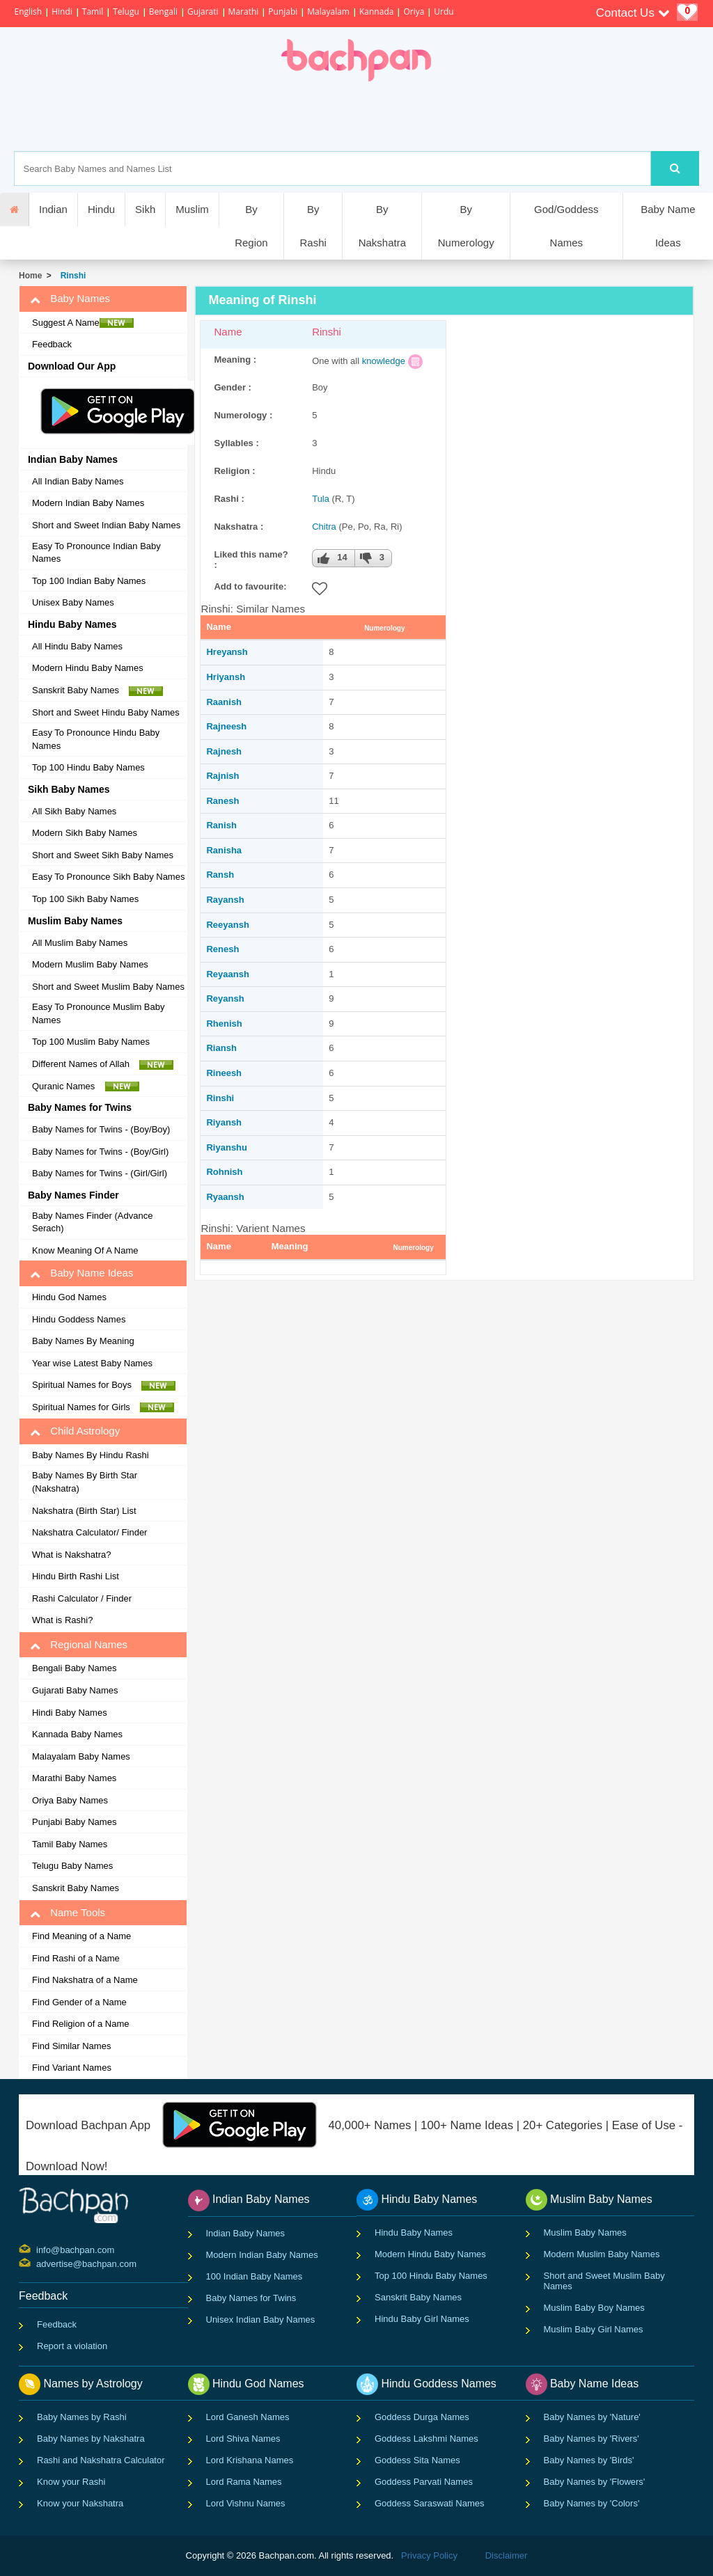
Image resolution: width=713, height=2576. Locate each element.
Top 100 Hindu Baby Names (88, 767)
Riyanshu (226, 1147)
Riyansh (224, 1122)
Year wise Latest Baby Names (92, 1363)
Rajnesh (224, 751)
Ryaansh (225, 1197)
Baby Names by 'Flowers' (594, 2481)
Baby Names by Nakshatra (91, 2438)
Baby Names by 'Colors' (592, 2503)
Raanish (224, 702)
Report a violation (72, 2346)
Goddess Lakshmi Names (426, 2438)
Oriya (413, 11)
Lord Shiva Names (243, 2438)
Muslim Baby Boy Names (594, 2307)
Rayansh (225, 899)
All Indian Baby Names (78, 481)
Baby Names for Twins (251, 2298)
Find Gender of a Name (79, 2002)
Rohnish (224, 1172)
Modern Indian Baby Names (88, 503)
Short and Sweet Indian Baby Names (106, 525)
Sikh (145, 209)
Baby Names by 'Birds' (589, 2460)
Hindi (62, 11)
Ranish (221, 825)
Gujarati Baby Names (75, 1690)
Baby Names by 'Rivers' (591, 2438)
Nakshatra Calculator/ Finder (89, 1532)
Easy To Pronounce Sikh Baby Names (108, 876)
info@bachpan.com (38, 2249)
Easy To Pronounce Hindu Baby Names (95, 739)
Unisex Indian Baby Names (260, 2319)
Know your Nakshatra (80, 2503)
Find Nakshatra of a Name (85, 1980)
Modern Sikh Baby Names (84, 833)
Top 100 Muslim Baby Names (91, 1041)
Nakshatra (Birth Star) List (84, 1511)
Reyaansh (227, 974)
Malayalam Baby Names (81, 1756)
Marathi (243, 11)
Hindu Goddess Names (78, 1319)
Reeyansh (227, 924)
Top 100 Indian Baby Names (89, 581)
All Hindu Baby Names (77, 646)
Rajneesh (226, 726)
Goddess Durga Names (422, 2417)
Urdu (443, 11)
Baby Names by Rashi (82, 2417)
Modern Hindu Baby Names (87, 668)
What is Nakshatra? (71, 1554)
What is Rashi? (62, 1620)
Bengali (163, 11)
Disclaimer (506, 2555)
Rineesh (224, 1073)
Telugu (126, 11)
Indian (53, 209)
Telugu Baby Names (72, 1865)
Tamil (92, 11)
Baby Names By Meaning (83, 1341)
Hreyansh (226, 652)
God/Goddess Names (566, 225)
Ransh (220, 874)
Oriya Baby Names (70, 1800)
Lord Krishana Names (250, 2460)
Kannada (376, 11)
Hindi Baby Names (69, 1712)
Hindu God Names (69, 1297)
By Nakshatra (382, 225)
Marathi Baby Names (74, 1778)
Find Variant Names (71, 2067)
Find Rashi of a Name (76, 1958)
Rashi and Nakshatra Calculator (101, 2460)
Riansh (221, 1048)
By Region (251, 225)
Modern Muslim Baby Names (90, 964)
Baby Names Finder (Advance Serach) (92, 1222)
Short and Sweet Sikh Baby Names (102, 855)
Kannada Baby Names (77, 1734)
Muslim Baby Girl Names (593, 2329)
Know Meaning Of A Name (85, 1250)
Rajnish (222, 776)
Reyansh (225, 998)
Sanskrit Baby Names (97, 690)
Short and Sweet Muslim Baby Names (108, 986)
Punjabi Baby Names (74, 1822)
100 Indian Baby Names (254, 2276)
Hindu (101, 209)
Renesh (222, 949)
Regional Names (78, 1644)
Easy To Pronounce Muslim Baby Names (98, 1013)
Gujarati (203, 11)
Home (30, 275)
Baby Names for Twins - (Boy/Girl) (100, 1151)
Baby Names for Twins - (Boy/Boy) (101, 1129)
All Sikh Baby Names (74, 811)
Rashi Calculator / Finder (82, 1598)
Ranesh (222, 801)
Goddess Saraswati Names (430, 2503)
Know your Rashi (71, 2481)
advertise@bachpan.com (38, 2263)
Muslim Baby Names (585, 2232)
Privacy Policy (429, 2555)
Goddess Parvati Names (424, 2481)
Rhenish (224, 1023)
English (28, 11)
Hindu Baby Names (414, 2232)
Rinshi (71, 275)
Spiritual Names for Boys (104, 1385)
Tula (320, 498)
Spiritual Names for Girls (103, 1407)
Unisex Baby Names (73, 602)
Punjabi (282, 11)
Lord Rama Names (244, 2481)
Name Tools (67, 1912)
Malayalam (328, 11)
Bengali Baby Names (74, 1668)
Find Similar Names (71, 2046)
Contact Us (633, 12)
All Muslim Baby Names (79, 943)
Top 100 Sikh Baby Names (85, 899)
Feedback (52, 344)
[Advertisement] (404, 116)
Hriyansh (225, 677)
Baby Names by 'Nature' (592, 2417)
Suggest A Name (83, 323)
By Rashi (312, 225)
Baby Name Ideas (668, 225)
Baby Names (70, 298)
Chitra (324, 526)
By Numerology (466, 225)
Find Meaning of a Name (81, 1936)
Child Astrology (75, 1431)
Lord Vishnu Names (245, 2503)
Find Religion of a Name (80, 2023)
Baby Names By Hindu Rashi (90, 1455)
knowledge (383, 361)
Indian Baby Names (245, 2233)
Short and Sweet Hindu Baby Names (106, 712)
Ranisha (224, 850)
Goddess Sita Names (417, 2460)
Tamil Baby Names (69, 1844)
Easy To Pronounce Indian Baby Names (96, 552)
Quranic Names (85, 1086)
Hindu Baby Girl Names (422, 2319)
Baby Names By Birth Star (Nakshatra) (84, 1482)
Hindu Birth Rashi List (75, 1576)
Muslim (192, 209)
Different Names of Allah (102, 1064)
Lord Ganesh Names (248, 2417)
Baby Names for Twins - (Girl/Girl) (99, 1173)
